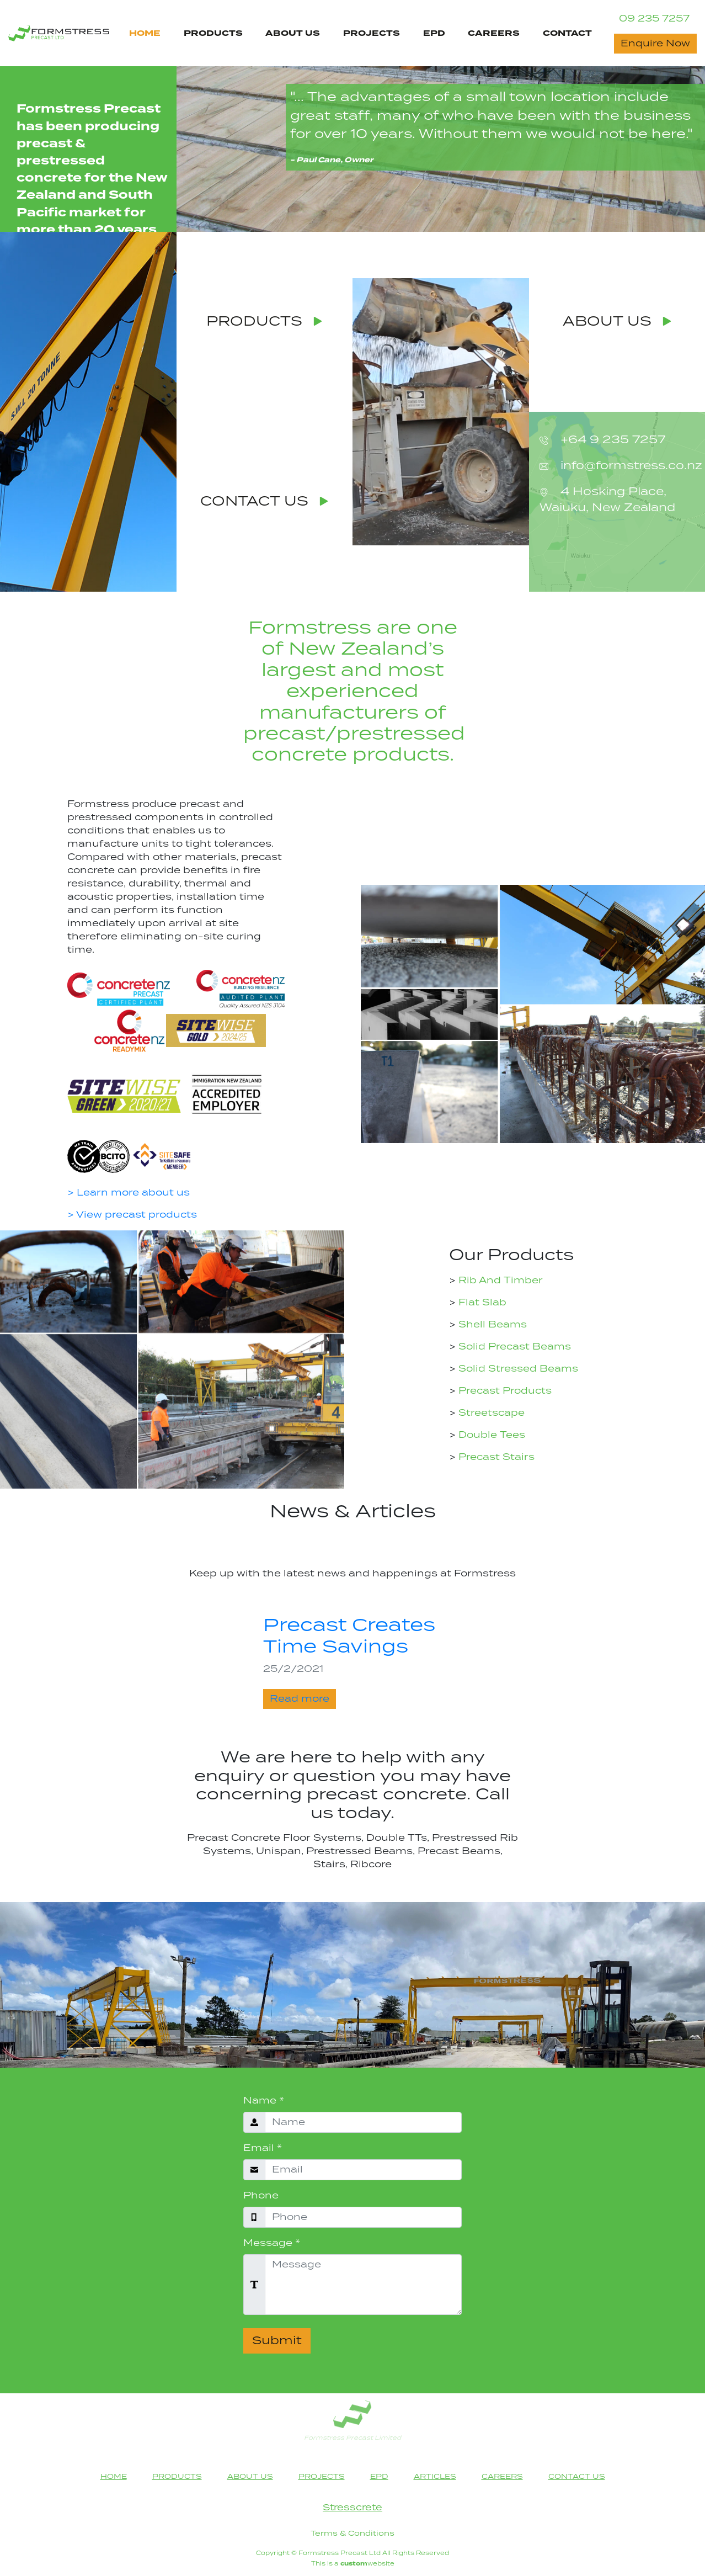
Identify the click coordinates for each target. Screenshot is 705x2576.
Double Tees (490, 1435)
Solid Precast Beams (513, 1347)
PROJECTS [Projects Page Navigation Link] (371, 33)
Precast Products (504, 1391)
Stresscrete (352, 2508)
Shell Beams (491, 1325)
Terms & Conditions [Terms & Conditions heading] (352, 2533)
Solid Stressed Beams (517, 1369)
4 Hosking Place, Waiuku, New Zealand (607, 500)
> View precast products (132, 1215)
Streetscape (490, 1413)
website (367, 2563)
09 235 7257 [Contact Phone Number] (654, 19)
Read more (299, 1699)
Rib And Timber (499, 1280)
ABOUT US (617, 321)
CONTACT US (264, 501)
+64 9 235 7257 (611, 440)
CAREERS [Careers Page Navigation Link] (494, 33)
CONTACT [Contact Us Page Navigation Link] (567, 33)
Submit (277, 2341)
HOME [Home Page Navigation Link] (145, 33)
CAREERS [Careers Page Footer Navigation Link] (502, 2476)
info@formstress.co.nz (629, 466)
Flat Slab (481, 1302)
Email (262, 2148)
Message (271, 2243)
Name (263, 2100)
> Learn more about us (128, 1193)
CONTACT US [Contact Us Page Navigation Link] (576, 2476)
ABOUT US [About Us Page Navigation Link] (292, 33)
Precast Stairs (495, 1457)
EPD (434, 33)
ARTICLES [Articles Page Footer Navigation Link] (435, 2476)
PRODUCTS (264, 321)
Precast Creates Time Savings (349, 1636)
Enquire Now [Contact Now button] (655, 43)
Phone (261, 2195)
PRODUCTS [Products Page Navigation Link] (213, 33)
